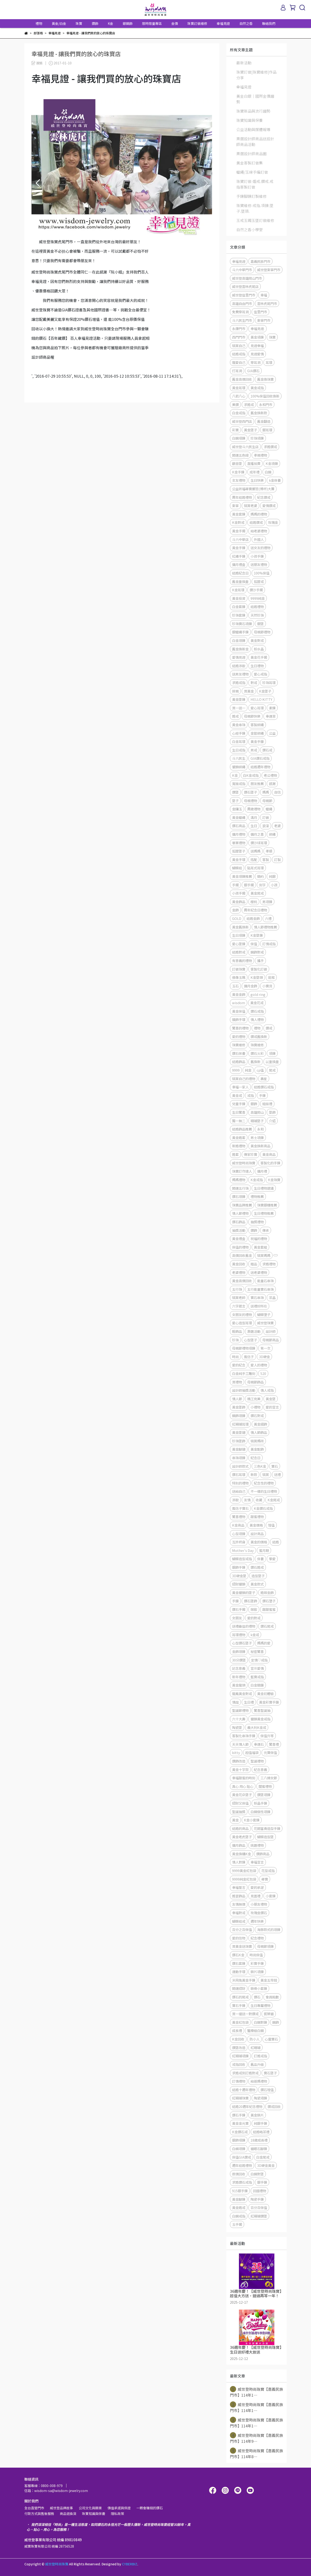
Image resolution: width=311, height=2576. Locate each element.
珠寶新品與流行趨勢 (253, 111)
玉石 (235, 985)
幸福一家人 (240, 1086)
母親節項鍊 (265, 1946)
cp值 (260, 1070)
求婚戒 (249, 404)
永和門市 (265, 404)
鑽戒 (269, 1027)
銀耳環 (267, 429)
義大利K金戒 (256, 1727)
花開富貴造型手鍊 (267, 1828)
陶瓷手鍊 (257, 2199)
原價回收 (238, 2173)
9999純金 (258, 598)
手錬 (235, 1600)
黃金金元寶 (240, 2123)
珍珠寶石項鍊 (242, 623)
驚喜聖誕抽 (262, 1710)
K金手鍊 (238, 471)
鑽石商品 (238, 825)
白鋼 (268, 471)
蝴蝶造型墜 (265, 1836)
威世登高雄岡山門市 (247, 278)
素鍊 (272, 707)
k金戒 (255, 1634)
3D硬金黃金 (266, 2165)
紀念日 (255, 1457)
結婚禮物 (257, 606)
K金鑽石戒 (240, 2131)
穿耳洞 (255, 362)
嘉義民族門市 (260, 261)
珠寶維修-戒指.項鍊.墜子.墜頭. (254, 208)
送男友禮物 (240, 674)
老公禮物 (270, 775)
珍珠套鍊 (238, 615)
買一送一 (238, 707)
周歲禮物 (253, 808)
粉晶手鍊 (260, 1803)
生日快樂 (257, 480)
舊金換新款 (259, 412)
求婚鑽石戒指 (242, 2182)
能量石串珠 (265, 1280)
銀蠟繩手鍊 (240, 631)
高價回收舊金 (242, 1255)
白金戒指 (238, 412)
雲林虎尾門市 (267, 303)
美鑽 (235, 404)
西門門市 (238, 337)
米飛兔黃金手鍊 (243, 1980)
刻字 (262, 884)
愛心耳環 (257, 707)
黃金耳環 (238, 387)
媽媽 (265, 792)
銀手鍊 (262, 2182)
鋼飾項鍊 (238, 1415)
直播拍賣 (253, 463)
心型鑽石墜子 (242, 1642)
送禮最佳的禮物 (243, 1626)
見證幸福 (257, 345)
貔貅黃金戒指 (260, 1718)
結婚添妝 (238, 665)
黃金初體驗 (265, 1693)
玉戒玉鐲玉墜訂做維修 (255, 220)
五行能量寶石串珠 (260, 1289)
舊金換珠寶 (265, 379)
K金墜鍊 (257, 935)
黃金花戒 (256, 1002)
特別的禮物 (240, 1482)
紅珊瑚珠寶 (240, 2097)
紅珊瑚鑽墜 (259, 2216)
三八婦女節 (268, 1777)
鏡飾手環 (238, 1019)
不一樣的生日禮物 (264, 1491)
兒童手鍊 (238, 1103)
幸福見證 (223, 23)
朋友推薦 (257, 783)
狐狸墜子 (238, 850)
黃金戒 (237, 1095)
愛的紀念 (238, 1364)
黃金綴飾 (260, 1424)
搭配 (254, 859)
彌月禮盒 (238, 564)
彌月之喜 (257, 834)
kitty (236, 1752)
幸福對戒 (238, 1912)
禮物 (257, 1027)
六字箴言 (238, 1305)
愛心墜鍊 (238, 943)
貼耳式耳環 (255, 867)
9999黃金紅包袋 (244, 1870)
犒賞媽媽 (263, 1255)
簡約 (260, 876)
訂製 (277, 859)
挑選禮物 (257, 1845)
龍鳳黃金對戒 (242, 1693)
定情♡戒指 (259, 1659)
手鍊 (262, 1095)
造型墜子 (258, 1575)
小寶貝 (267, 985)
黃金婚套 (238, 1137)
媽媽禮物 (238, 1179)
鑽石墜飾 (250, 1600)
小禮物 (255, 1407)
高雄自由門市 (242, 303)
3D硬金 (264, 1356)
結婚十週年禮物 (243, 2089)
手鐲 (235, 884)
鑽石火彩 (257, 1053)
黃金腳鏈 (238, 1449)
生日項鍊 (238, 935)
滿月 (254, 817)
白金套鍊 (238, 606)
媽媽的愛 (263, 1642)
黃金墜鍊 (238, 699)
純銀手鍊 (260, 2123)
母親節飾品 (255, 1381)
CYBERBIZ (129, 2564)
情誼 (235, 1702)
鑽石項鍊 (238, 1196)
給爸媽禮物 (259, 2081)
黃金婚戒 (238, 2207)
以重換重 (272, 1061)
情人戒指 (267, 1390)
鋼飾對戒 (257, 952)
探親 (235, 691)
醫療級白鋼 (255, 2030)
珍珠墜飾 (238, 1440)
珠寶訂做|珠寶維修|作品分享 (256, 74)
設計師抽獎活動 (243, 1390)
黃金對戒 (257, 640)
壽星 (263, 1078)
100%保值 (261, 572)
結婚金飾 (253, 918)
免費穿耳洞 (240, 311)
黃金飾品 (238, 901)
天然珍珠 (257, 615)
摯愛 (272, 1558)
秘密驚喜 (257, 1651)
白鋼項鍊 (238, 438)
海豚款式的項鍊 (268, 1929)
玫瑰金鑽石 (259, 1912)
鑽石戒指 (257, 1011)
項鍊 (272, 1053)
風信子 (249, 1356)
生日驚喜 (238, 1112)
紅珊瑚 (255, 2047)
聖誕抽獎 (238, 1811)
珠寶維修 (238, 1044)
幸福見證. (257, 328)
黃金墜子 (250, 429)
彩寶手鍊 (257, 1963)
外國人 (259, 539)
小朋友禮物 (259, 1904)
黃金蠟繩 (238, 817)
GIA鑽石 (253, 370)
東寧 (235, 505)
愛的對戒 (253, 1617)
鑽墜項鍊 (263, 1794)
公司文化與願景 (90, 2507)
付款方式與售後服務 (39, 2513)
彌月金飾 (250, 985)
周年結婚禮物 (242, 497)
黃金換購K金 (241, 1853)
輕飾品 (237, 1331)
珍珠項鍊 (257, 438)
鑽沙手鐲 (256, 589)
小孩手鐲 (238, 893)
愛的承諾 (257, 1887)
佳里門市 (260, 311)
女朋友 (237, 1617)
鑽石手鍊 (238, 2114)
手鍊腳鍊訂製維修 (251, 196)
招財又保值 (240, 1803)
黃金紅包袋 (240, 2022)
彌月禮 (262, 1171)
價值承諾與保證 (119, 2507)
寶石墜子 (270, 2072)
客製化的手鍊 (270, 1162)
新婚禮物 (238, 1145)
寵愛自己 (238, 362)
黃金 (235, 1819)
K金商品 (238, 1525)
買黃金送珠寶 (242, 1946)
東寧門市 (263, 320)
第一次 (265, 1348)
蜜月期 (264, 1550)
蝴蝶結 (237, 867)
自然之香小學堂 (249, 229)
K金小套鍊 (251, 1819)
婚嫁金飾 (267, 1592)
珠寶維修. (257, 1044)
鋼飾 (275, 2022)
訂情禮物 (238, 2081)
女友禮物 (238, 480)
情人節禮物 (240, 1213)
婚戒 (235, 716)
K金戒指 (257, 1179)
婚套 (235, 1154)
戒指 (250, 1095)
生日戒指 (238, 749)
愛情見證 (238, 657)
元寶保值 (270, 1752)
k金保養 (275, 480)
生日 (254, 825)
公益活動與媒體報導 (253, 129)
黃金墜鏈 (238, 1432)
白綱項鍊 (238, 2148)
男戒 (254, 749)
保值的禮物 (240, 1247)
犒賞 (265, 1474)
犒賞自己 (238, 345)
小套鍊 (271, 1895)
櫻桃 (254, 901)
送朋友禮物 (259, 564)
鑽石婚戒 (257, 1567)
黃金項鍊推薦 (242, 876)
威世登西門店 (242, 421)
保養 (260, 1558)
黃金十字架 (240, 1769)
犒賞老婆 (250, 505)
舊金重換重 (240, 581)
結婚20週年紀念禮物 (247, 2106)
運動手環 (238, 1971)
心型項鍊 (238, 1533)
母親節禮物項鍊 (243, 1348)
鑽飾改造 (238, 1761)
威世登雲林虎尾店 (245, 286)
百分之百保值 (242, 1929)
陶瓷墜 (237, 1727)
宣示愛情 (257, 1668)
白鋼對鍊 (260, 2022)
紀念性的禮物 (264, 1482)
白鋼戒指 (238, 2216)
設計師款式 (240, 1466)
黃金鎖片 (257, 2114)
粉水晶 (259, 648)
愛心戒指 (260, 674)
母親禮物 (250, 800)
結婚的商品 (240, 1828)
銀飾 (254, 1103)
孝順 (269, 850)
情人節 (237, 1398)
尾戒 (272, 1070)
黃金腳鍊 (238, 2199)
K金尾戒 (274, 1499)
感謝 (272, 783)
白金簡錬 (257, 1685)
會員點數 (272, 1996)
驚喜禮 (274, 1744)
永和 (260, 1129)
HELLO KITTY (261, 699)
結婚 (275, 1541)
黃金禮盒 (238, 1238)
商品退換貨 (68, 2513)
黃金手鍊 (238, 547)
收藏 (259, 1499)
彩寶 (235, 429)
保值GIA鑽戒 (241, 2157)
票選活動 (253, 1331)
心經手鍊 (238, 733)
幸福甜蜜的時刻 (243, 1777)
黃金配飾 (257, 1449)
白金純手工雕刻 (243, 1373)
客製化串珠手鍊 (243, 1735)
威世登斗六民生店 (245, 446)
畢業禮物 (238, 842)
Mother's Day (243, 1550)
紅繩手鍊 (238, 556)
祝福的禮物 (259, 1238)
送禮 (277, 1474)
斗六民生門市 (242, 320)
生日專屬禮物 (260, 2005)
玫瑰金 (273, 522)
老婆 (277, 825)
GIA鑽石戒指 (260, 758)
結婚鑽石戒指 (264, 1086)
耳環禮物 (238, 1634)
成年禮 (254, 471)
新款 (254, 1474)
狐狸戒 (259, 581)
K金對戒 (238, 522)
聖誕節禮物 (240, 1710)
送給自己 (238, 1491)
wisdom (238, 1002)
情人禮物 (257, 1019)
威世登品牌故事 (61, 2507)
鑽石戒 (267, 749)
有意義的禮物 (242, 960)
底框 (271, 977)
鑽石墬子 (269, 1600)
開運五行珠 (240, 1188)
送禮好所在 (259, 1305)
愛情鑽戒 (269, 505)
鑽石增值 (267, 2089)
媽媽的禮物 (259, 514)
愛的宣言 (272, 1407)
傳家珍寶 (250, 1154)
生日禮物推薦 (264, 1213)
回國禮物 (259, 2190)
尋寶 (264, 1879)
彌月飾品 (238, 1845)
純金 (248, 1070)
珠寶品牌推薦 (242, 1204)
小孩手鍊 (257, 556)
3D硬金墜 (239, 1575)
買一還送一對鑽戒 (245, 2013)
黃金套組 (260, 1247)
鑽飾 (254, 1230)
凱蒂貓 (269, 2013)
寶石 (274, 1466)
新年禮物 (238, 1676)
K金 (235, 775)
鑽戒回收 (274, 2106)
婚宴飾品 (238, 1895)
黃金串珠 (238, 724)
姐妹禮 (267, 1103)
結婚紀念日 (240, 572)
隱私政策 (117, 2513)
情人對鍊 (238, 1862)
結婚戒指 (238, 353)
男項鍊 (267, 901)
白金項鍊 (238, 640)
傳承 (265, 1230)
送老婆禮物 (259, 1272)
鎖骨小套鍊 (259, 1988)
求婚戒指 (238, 682)
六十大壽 (238, 1718)
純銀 (272, 876)
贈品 (254, 1263)
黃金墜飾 (238, 1407)
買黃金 (249, 691)
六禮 (268, 918)
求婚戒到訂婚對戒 (245, 2072)
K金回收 (238, 2039)
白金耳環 (238, 741)
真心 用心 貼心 (242, 1786)
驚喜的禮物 (240, 1027)
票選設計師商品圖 (251, 153)
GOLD (236, 918)
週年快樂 (257, 1921)
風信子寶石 (240, 1508)
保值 (254, 943)
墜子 (235, 800)
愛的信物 (238, 1937)
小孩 (274, 884)
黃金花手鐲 (259, 657)
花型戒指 (268, 1870)
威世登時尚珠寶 (243, 1162)
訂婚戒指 (260, 2055)
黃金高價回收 (242, 1280)
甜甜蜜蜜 (269, 1609)
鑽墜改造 (238, 2047)
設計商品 (257, 1533)
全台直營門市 (34, 2507)
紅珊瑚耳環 (240, 1424)
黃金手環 (238, 859)
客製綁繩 (257, 724)
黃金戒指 (257, 387)
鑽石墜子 (250, 792)
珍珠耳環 (269, 682)
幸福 (263, 294)
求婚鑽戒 (270, 446)
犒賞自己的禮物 (243, 1078)
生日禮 (249, 1702)
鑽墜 (235, 792)
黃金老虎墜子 (242, 1836)
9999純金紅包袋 (244, 1879)
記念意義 (238, 1668)
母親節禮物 (262, 631)
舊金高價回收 (242, 379)
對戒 (254, 682)
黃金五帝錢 (268, 1980)
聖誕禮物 (257, 1761)
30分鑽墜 (239, 1659)
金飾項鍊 (238, 1651)
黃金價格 (256, 1525)
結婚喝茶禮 (261, 2131)
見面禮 (255, 1895)
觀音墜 (237, 463)
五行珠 (237, 1289)
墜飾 (272, 1112)
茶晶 (272, 1297)
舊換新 (255, 1061)
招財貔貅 (238, 1584)
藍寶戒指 (257, 1676)
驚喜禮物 (238, 1516)
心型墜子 (250, 1339)
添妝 (235, 1499)
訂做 (265, 817)
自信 (277, 792)
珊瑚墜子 (257, 1120)
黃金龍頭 (238, 1685)
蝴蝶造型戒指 (242, 1558)
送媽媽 (255, 850)
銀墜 (260, 623)
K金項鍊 (272, 463)
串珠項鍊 (238, 1457)
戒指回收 (238, 2064)
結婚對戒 (238, 952)
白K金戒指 (251, 775)
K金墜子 (265, 691)
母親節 (267, 800)
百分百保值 (259, 2207)
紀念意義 (260, 1769)
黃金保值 (238, 1011)
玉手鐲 (237, 2224)
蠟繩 (269, 808)
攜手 (260, 960)
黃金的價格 (259, 1541)
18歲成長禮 (259, 2140)
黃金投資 (238, 598)
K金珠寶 (274, 1179)
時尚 (235, 1356)
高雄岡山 (257, 1112)
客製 (265, 859)
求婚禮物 (269, 1263)
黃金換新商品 (260, 1145)
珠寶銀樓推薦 (267, 1204)
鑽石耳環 (238, 1474)
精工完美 (253, 1398)
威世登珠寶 (265, 1322)
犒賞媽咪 (257, 1440)
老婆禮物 (238, 1272)
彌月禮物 (238, 834)
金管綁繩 (257, 733)
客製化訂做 (259, 969)
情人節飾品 (259, 1432)
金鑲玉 (237, 808)
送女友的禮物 (260, 547)
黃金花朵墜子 (242, 1794)
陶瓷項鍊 (260, 2097)
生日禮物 (257, 665)
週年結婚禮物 (242, 2165)
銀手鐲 (249, 884)
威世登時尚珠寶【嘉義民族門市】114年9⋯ (256, 2438)
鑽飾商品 (262, 1853)
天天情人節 (240, 1744)
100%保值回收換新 (265, 395)
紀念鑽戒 (263, 497)
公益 (272, 733)
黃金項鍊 (257, 337)
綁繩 (272, 834)
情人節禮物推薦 (265, 926)
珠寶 (272, 337)
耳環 (269, 362)
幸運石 (259, 1744)
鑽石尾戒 (267, 1626)
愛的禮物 (238, 1036)
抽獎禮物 (257, 1221)
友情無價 (238, 1904)
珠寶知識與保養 (249, 120)
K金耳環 (238, 589)
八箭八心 (238, 395)
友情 (247, 1499)
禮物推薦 (257, 1196)
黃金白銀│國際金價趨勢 (255, 99)
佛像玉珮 (238, 977)
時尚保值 (256, 1954)
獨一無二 (238, 1120)
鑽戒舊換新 (259, 1036)
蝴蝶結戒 (238, 1921)
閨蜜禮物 (265, 1786)
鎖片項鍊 (257, 1971)
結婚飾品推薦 (242, 1129)
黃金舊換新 (240, 926)
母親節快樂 (252, 716)
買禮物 (237, 1381)
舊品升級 (257, 2064)
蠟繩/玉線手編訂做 (252, 172)
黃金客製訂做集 (249, 163)
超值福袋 (252, 1752)
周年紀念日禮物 (255, 909)
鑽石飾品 (238, 1221)
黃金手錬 (257, 741)
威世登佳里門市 (243, 294)
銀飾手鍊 (238, 1567)
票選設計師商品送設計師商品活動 (255, 141)
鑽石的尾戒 (240, 1996)
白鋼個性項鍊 (260, 1811)
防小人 (254, 2039)
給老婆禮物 (259, 530)
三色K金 (260, 1466)
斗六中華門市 (242, 269)
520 (263, 1373)
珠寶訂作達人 (242, 1171)
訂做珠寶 (238, 969)
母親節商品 (270, 1339)
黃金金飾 (238, 994)
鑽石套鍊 (238, 1963)
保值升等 (267, 1735)
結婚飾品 (238, 1061)
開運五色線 (240, 455)
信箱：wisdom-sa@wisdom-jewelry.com (56, 2490)
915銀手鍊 (240, 2190)
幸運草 (271, 716)
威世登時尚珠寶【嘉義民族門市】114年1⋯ (256, 2392)
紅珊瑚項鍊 (240, 2055)
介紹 (272, 1120)
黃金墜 (271, 1398)
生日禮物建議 (264, 1188)
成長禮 (237, 2030)
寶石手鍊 (238, 2005)
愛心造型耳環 (242, 1322)
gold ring (258, 994)
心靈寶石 (271, 2039)
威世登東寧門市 (268, 269)
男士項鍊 (257, 1137)
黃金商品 (269, 1154)
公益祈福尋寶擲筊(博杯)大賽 (253, 488)
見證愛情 (257, 353)
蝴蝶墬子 (263, 1314)
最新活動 (243, 63)
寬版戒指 (238, 783)
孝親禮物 (260, 455)
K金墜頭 (257, 977)
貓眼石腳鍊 (259, 2148)
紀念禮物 (257, 1937)
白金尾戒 (262, 2157)
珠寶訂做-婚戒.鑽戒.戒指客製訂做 (254, 184)
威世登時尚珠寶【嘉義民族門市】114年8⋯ (256, 2453)
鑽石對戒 (257, 1415)
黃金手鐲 (238, 530)
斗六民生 (238, 758)
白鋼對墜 (257, 2173)
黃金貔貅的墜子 (243, 1592)
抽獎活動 (238, 1230)
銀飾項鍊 (238, 2140)
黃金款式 (257, 1584)
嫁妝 (254, 1609)
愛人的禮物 (259, 1364)
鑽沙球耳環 (259, 842)
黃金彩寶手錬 (269, 1702)
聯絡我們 (268, 23)
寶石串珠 (257, 1297)
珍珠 (235, 1339)
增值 (271, 1525)
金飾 (235, 909)
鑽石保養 (238, 1053)
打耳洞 (237, 370)
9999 (236, 1070)
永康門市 (238, 328)
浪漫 (265, 825)
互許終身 (238, 1541)
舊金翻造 (263, 421)
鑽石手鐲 (238, 1609)
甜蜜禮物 (257, 1516)
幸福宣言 (257, 1862)
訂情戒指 (269, 943)
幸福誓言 (238, 1887)
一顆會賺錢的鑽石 (149, 2507)
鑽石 (257, 1996)
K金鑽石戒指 (263, 1508)
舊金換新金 (240, 648)
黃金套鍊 (238, 514)
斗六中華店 (240, 539)
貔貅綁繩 (238, 766)
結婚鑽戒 (256, 522)
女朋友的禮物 (242, 1314)
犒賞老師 (238, 1297)
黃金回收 (238, 1263)
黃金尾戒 (257, 893)
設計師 (271, 1331)
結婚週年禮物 (260, 766)
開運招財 (238, 1988)
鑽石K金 (238, 1954)
